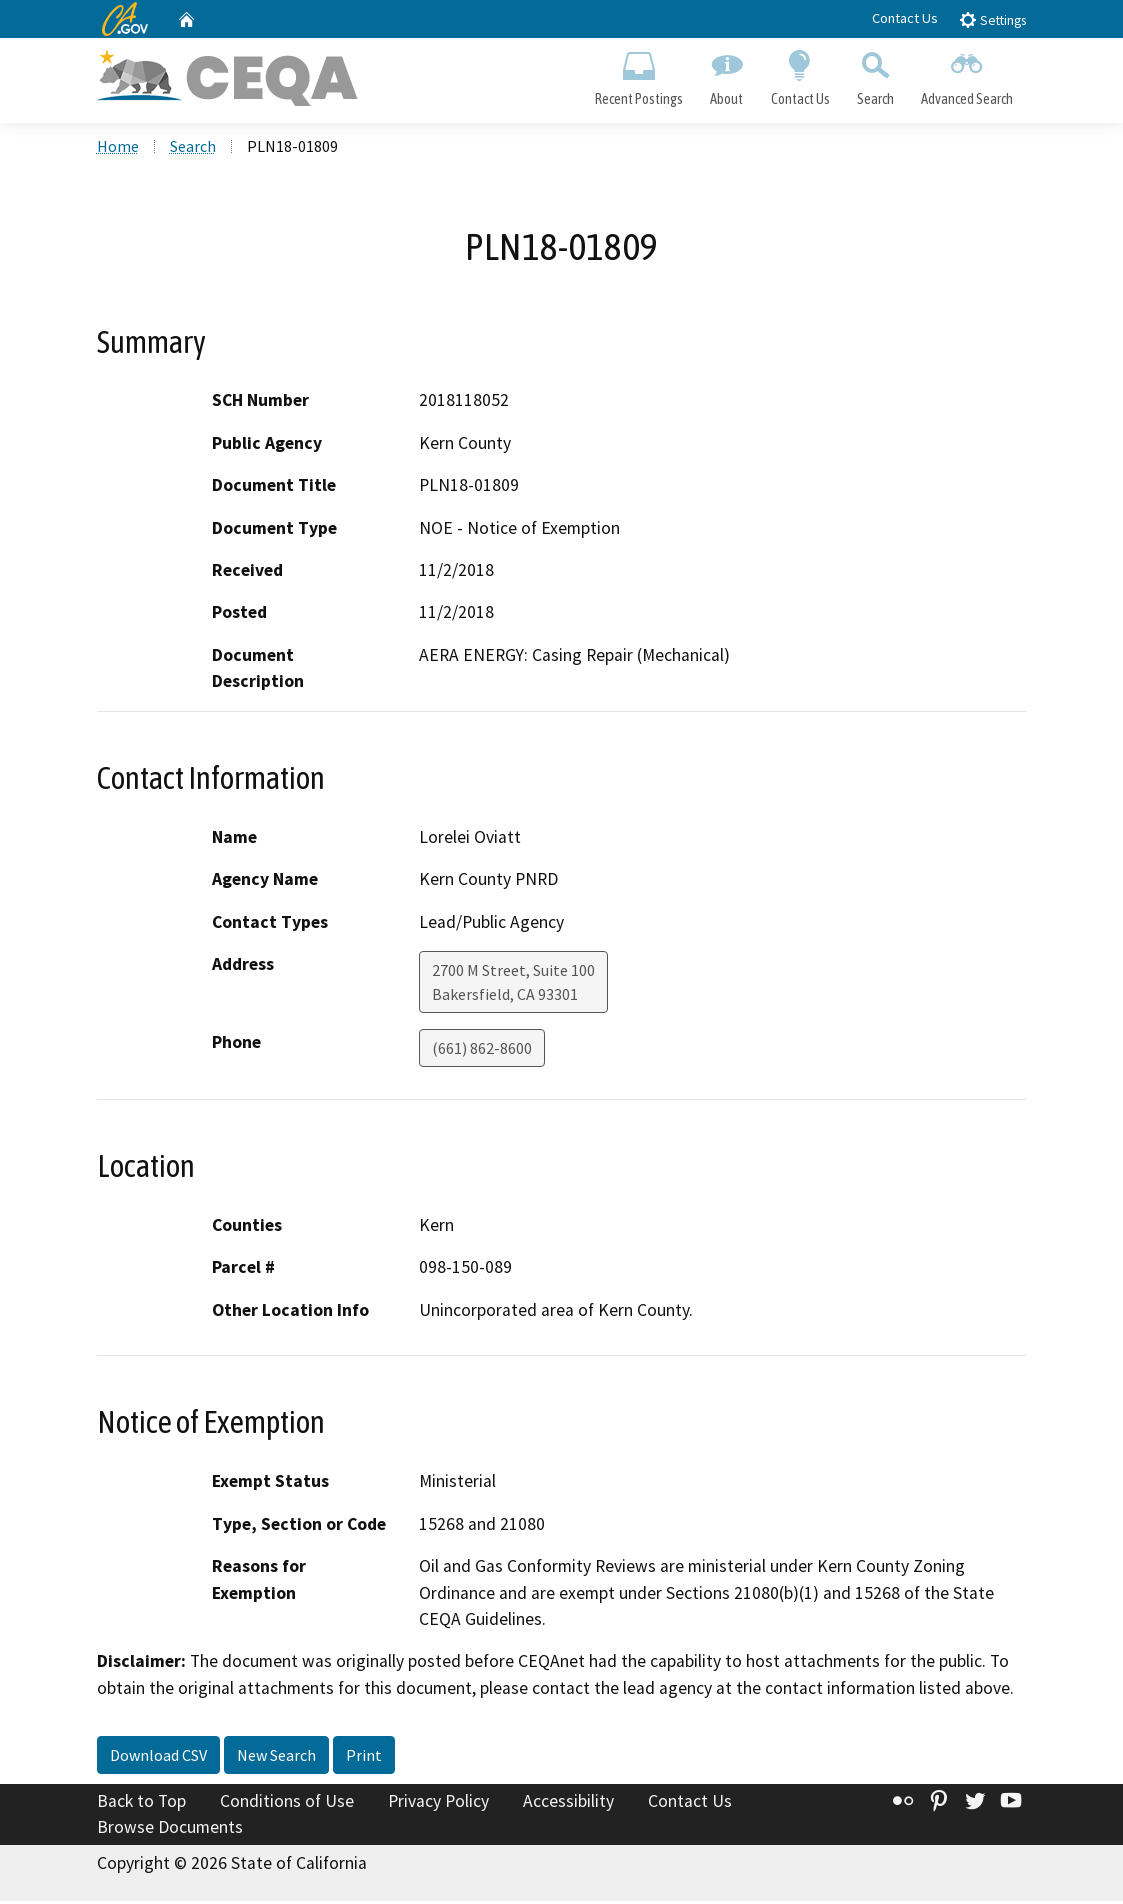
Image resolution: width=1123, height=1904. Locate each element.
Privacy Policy (438, 1804)
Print (364, 1758)
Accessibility (568, 1804)
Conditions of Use (287, 1804)
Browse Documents (170, 1830)
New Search (276, 1758)
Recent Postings (639, 76)
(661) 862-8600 (482, 1051)
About (727, 76)
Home (118, 149)
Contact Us (905, 18)
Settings (992, 19)
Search (875, 76)
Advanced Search (966, 76)
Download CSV (158, 1758)
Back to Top (141, 1804)
